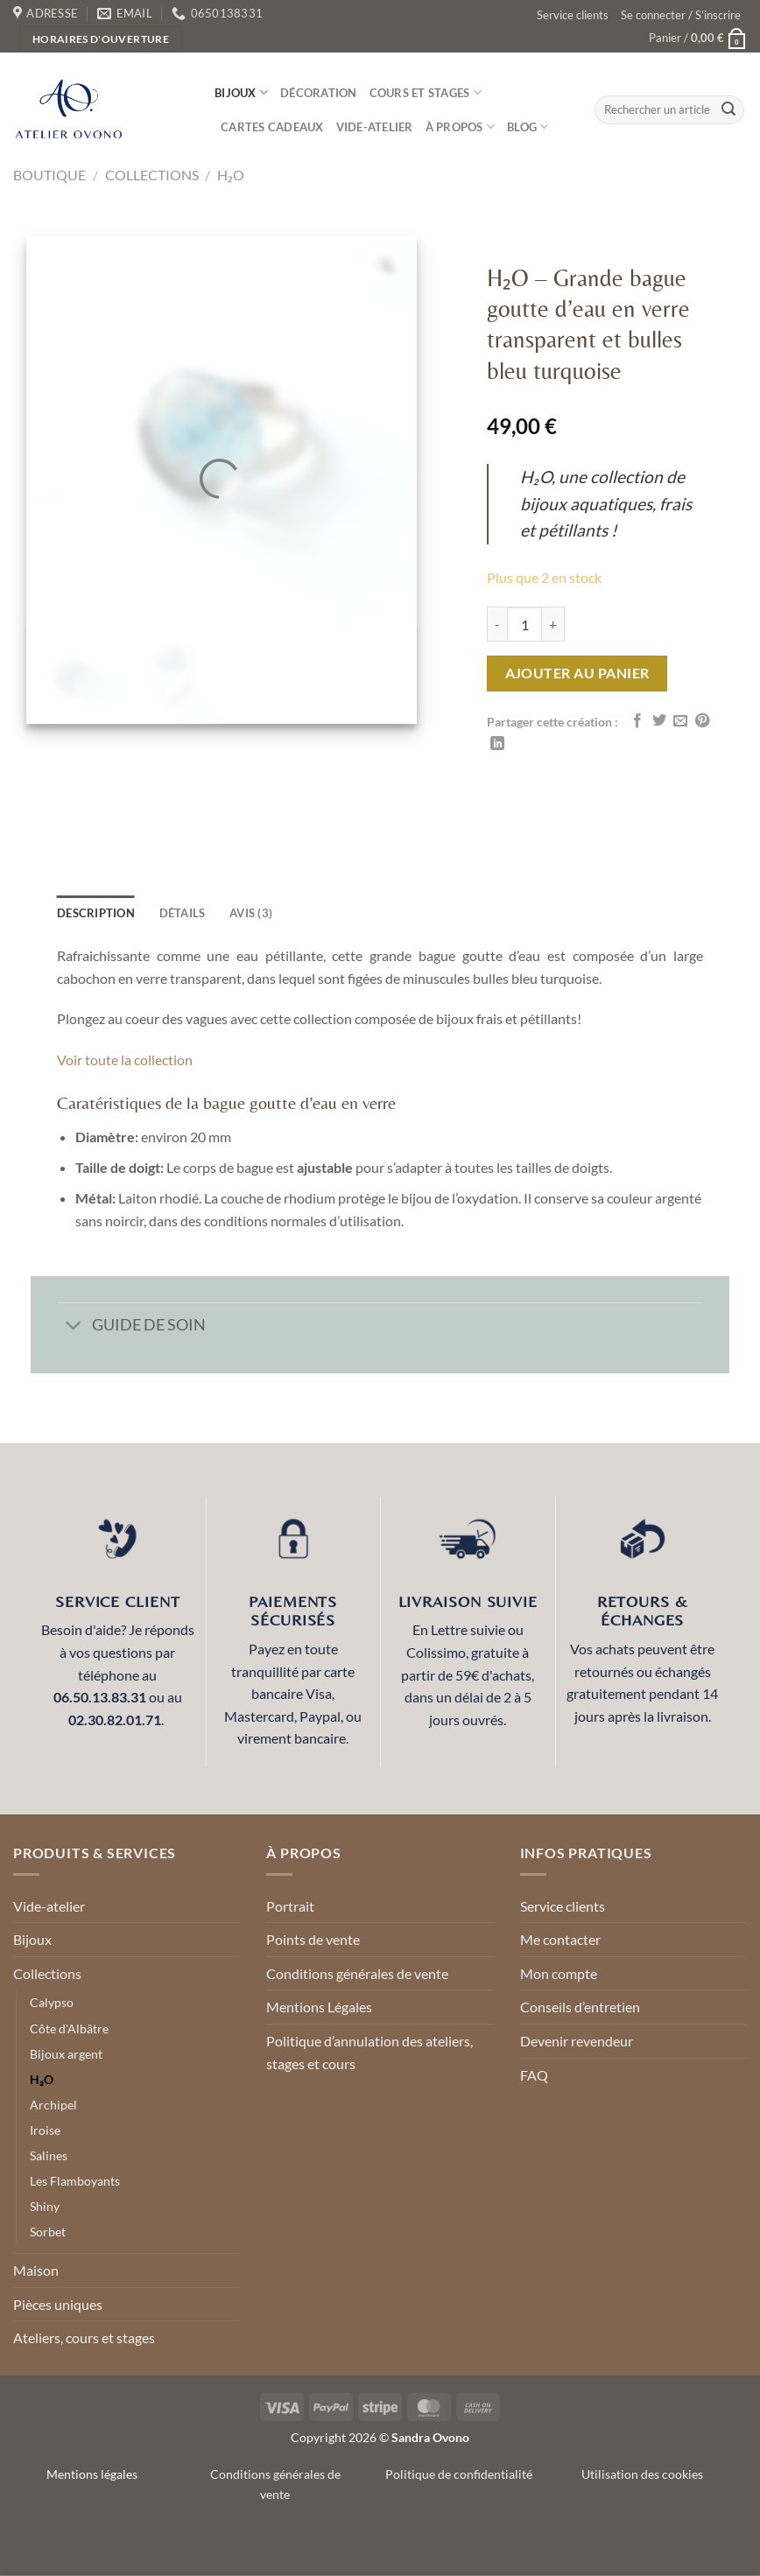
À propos (461, 126)
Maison (36, 2270)
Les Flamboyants (75, 2180)
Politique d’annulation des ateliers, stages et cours (369, 2052)
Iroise (45, 2130)
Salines (48, 2155)
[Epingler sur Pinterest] (702, 721)
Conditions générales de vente (357, 1973)
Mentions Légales (319, 2006)
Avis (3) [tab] (250, 913)
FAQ (534, 2075)
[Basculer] (74, 1326)
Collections (152, 174)
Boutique (49, 174)
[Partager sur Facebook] (637, 721)
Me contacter (560, 1939)
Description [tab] (96, 913)
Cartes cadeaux (272, 127)
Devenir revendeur (576, 2040)
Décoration (318, 93)
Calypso (52, 2002)
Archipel (53, 2104)
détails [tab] (182, 913)
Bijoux (241, 92)
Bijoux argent (66, 2053)
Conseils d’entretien (580, 2006)
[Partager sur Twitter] (659, 721)
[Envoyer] (728, 110)
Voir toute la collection (125, 1059)
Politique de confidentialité (458, 2474)
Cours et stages (425, 92)
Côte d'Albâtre (69, 2028)
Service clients (573, 15)
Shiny (45, 2206)
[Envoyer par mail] (680, 721)
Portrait (290, 1906)
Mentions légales (91, 2474)
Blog (527, 126)
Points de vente (313, 1939)
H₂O (230, 174)
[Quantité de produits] (524, 624)
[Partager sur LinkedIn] (497, 744)
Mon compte (558, 1973)
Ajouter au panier (577, 672)
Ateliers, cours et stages (84, 2337)
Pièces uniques (57, 2304)
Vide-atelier (374, 127)
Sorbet (48, 2231)
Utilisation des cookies (642, 2474)
